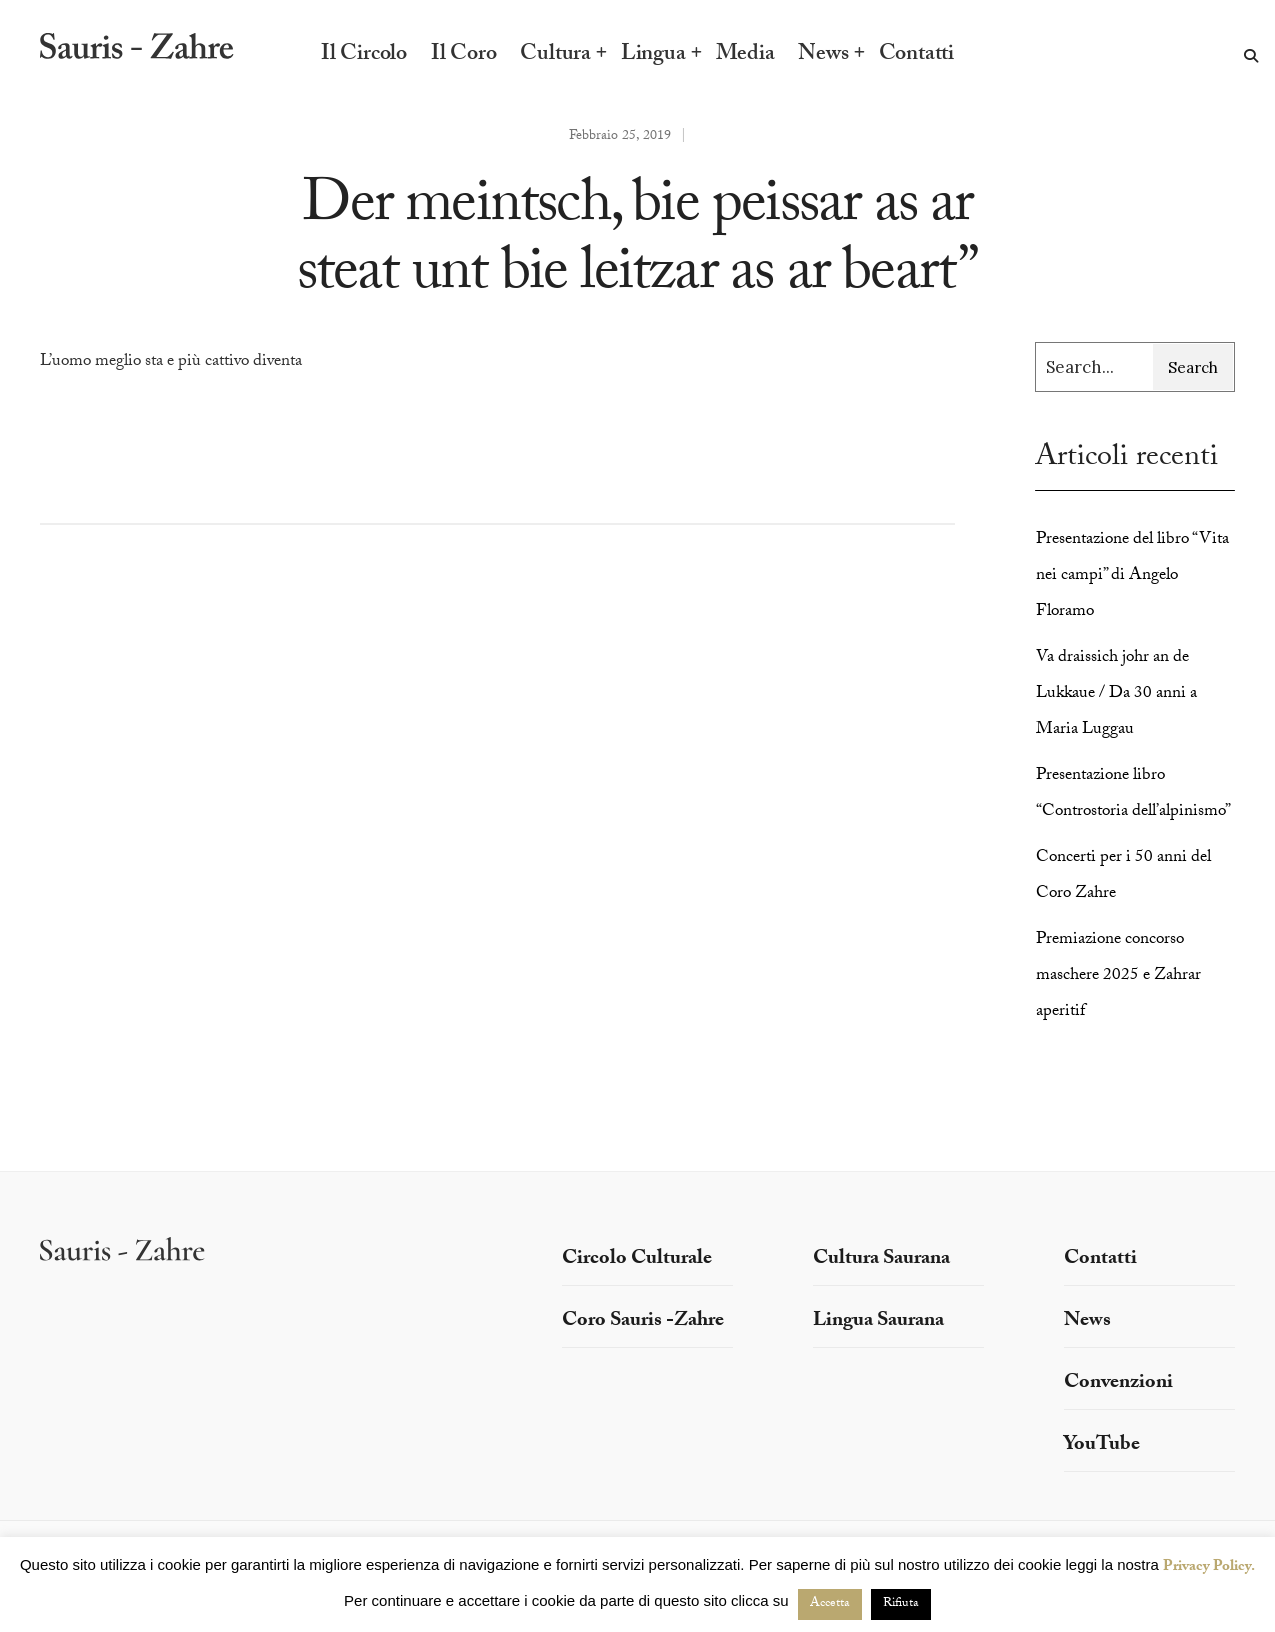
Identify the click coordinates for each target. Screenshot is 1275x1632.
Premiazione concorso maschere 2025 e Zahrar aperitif (1118, 976)
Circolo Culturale (637, 1260)
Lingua (653, 56)
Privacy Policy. (1209, 1568)
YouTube (1102, 1446)
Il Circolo (364, 56)
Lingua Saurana (878, 1322)
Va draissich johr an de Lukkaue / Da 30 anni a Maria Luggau (1116, 694)
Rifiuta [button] (901, 1604)
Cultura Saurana (881, 1260)
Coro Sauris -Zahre (643, 1322)
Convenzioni (1118, 1384)
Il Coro (463, 56)
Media (745, 56)
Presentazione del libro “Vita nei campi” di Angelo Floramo (1132, 576)
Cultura (555, 56)
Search (1193, 367)
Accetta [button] (830, 1604)
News (823, 56)
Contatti (916, 56)
